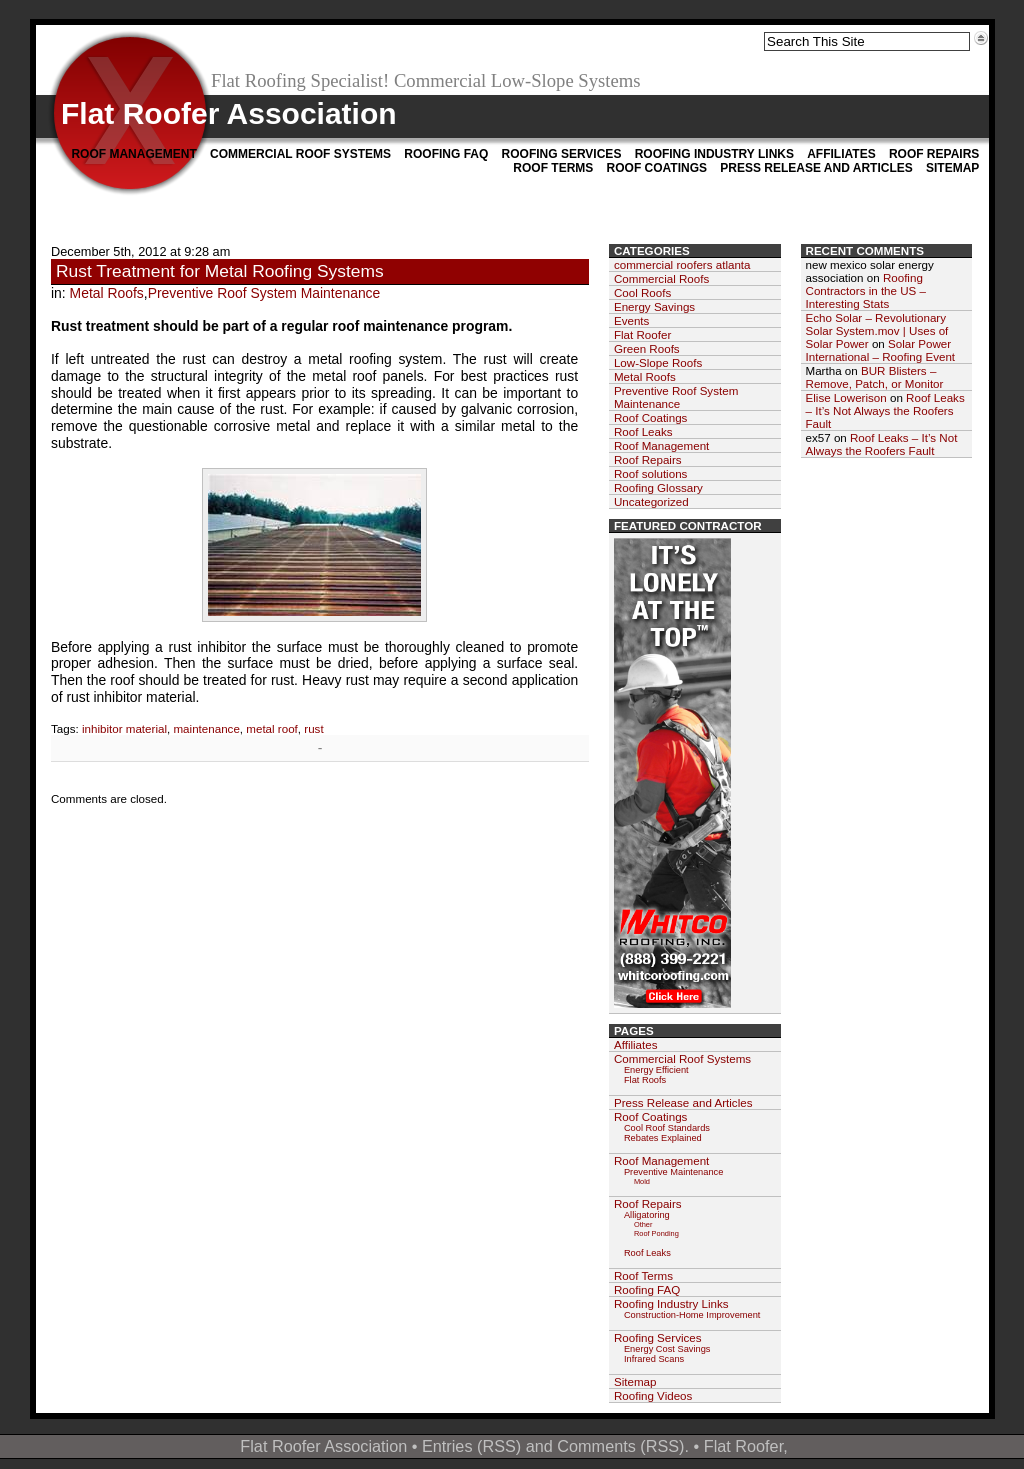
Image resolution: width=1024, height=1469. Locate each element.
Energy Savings (654, 306)
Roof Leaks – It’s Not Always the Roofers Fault (885, 410)
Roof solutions (650, 473)
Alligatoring (647, 1215)
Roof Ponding (656, 1233)
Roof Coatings (657, 168)
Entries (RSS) (471, 1446)
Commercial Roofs (661, 278)
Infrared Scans (654, 1359)
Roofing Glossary (658, 487)
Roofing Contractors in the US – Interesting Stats (866, 290)
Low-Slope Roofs (658, 362)
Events (631, 320)
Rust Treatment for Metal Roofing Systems (220, 271)
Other (643, 1224)
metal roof (272, 728)
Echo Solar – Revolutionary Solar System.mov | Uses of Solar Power (877, 330)
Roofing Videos (653, 1395)
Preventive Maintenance (673, 1172)
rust (313, 728)
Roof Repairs (934, 154)
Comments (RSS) (620, 1446)
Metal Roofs (107, 293)
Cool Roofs (642, 292)
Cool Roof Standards (667, 1128)
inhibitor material (124, 728)
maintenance (206, 728)
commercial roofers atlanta (682, 264)
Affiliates (841, 154)
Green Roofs (647, 348)
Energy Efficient (656, 1070)
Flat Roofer (642, 334)
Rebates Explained (663, 1138)
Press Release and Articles (816, 168)
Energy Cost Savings (667, 1349)
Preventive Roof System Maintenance (264, 293)
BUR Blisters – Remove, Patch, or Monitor (875, 377)
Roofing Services (562, 154)
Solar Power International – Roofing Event (881, 350)
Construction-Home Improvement (692, 1315)
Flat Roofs (645, 1080)
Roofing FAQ (446, 154)
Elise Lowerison (846, 397)
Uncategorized (651, 501)
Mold (642, 1181)
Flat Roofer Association (229, 113)
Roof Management (133, 154)
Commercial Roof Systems (300, 154)
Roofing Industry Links (714, 154)
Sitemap (952, 168)
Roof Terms (553, 168)
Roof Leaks (643, 431)
